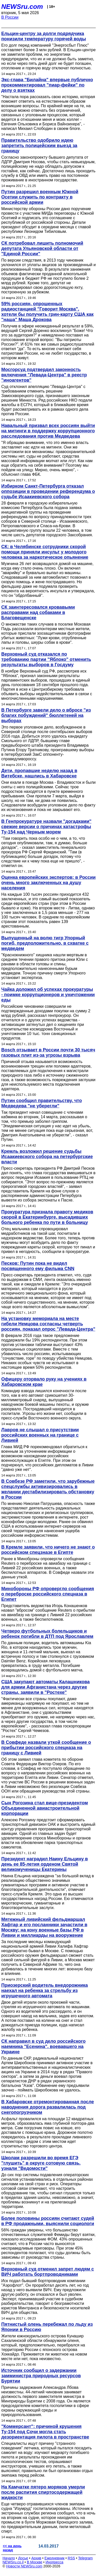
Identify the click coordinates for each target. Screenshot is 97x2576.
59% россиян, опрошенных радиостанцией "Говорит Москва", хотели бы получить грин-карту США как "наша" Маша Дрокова (47, 311)
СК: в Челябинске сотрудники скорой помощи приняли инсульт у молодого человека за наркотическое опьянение (44, 552)
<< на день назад (12, 2548)
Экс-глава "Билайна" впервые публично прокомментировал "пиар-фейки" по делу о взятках (47, 85)
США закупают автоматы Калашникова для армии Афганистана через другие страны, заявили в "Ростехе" (45, 1687)
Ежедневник (55, 2558)
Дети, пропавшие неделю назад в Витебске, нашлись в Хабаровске (39, 773)
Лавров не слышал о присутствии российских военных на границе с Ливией (40, 1435)
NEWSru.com (22, 6)
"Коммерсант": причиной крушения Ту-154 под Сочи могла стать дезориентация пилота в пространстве (45, 2432)
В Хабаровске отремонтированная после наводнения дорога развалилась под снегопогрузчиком (47, 2107)
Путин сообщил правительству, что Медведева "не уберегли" (41, 1103)
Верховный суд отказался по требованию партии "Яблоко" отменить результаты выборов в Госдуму (46, 659)
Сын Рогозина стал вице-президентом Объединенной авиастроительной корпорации (44, 1808)
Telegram (85, 2558)
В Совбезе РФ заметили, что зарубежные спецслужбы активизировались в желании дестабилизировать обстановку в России (47, 1489)
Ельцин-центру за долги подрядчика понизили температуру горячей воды (43, 36)
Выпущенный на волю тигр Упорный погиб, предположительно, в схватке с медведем (45, 943)
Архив (36, 2558)
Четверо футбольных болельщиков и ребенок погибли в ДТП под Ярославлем (47, 1634)
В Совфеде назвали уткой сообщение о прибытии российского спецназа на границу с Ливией (46, 1747)
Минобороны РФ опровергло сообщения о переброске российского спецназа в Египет (47, 1594)
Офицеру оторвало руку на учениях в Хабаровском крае (43, 1382)
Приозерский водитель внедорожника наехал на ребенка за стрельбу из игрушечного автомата (44, 1990)
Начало (9, 2558)
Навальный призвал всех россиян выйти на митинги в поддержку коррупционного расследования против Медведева (48, 431)
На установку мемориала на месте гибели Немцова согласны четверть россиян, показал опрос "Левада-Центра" (48, 1324)
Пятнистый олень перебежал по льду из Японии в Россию (47, 2327)
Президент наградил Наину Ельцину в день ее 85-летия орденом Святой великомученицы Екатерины (44, 1864)
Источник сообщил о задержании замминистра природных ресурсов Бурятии (41, 2376)
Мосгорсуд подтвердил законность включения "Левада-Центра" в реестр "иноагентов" (44, 375)
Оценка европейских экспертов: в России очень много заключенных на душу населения (48, 882)
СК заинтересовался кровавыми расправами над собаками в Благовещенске (38, 612)
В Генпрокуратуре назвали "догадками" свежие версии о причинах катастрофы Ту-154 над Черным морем (46, 826)
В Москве (34, 2562)
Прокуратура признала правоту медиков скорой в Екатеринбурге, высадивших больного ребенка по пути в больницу (47, 1217)
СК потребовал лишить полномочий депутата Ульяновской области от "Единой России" (42, 248)
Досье (23, 2558)
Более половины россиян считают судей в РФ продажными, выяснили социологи (47, 2221)
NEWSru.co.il (13, 2562)
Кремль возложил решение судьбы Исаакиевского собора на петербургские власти (47, 1156)
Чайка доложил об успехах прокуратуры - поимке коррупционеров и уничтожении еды (48, 994)
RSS (71, 2558)
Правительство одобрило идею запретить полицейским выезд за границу (39, 145)
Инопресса (55, 2562)
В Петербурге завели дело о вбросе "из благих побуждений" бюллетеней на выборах (46, 715)
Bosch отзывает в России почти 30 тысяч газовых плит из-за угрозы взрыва (48, 1052)
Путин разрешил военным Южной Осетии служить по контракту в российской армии (39, 197)
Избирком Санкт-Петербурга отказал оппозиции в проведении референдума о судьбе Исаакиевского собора (48, 491)
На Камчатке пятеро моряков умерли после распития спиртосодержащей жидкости (43, 2492)
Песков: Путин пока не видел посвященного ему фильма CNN (37, 1266)
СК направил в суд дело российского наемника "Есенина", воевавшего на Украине (43, 2046)
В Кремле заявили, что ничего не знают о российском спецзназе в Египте (48, 1550)
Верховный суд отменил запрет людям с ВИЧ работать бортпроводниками (47, 2271)
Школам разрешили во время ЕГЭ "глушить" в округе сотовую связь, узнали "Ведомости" (41, 2163)
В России (9, 17)
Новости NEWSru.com (24, 2566)
